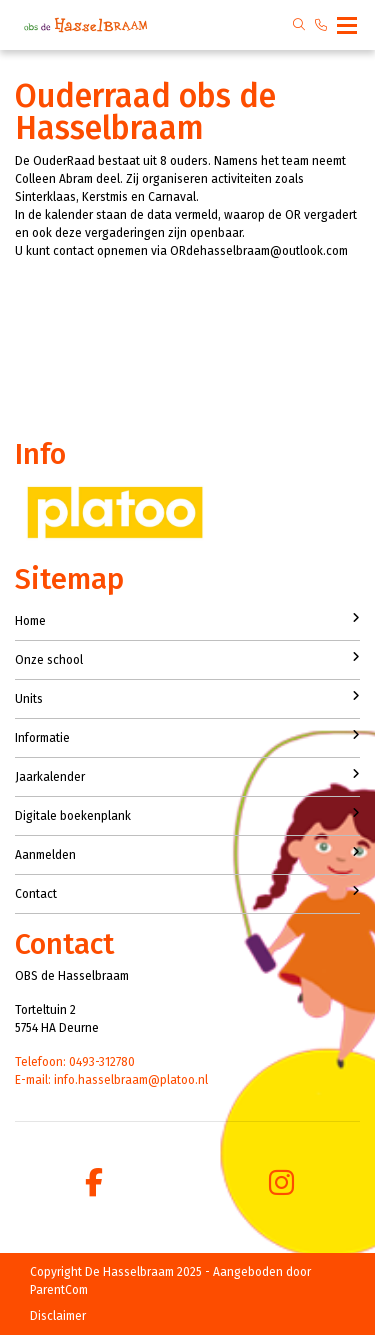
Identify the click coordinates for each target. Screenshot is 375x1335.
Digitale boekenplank (187, 815)
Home (187, 620)
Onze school (187, 659)
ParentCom (59, 1290)
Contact (187, 893)
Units (187, 698)
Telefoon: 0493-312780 (75, 1062)
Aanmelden (187, 854)
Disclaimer (58, 1316)
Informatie (187, 737)
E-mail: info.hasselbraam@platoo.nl (111, 1080)
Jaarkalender (187, 776)
